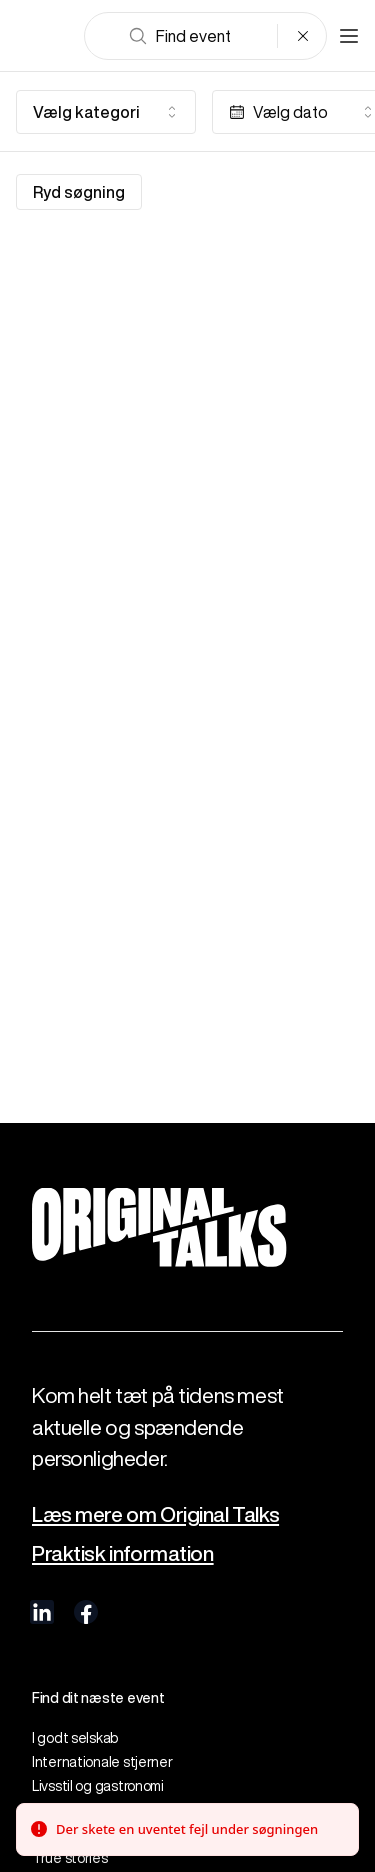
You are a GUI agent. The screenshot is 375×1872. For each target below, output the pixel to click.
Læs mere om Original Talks (155, 1514)
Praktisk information (123, 1553)
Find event (179, 36)
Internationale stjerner (102, 1762)
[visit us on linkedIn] (42, 1612)
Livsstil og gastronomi (98, 1786)
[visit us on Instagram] (130, 1612)
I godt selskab (75, 1738)
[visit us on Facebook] (86, 1612)
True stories (70, 1858)
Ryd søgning (79, 192)
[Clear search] (303, 36)
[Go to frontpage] (44, 36)
